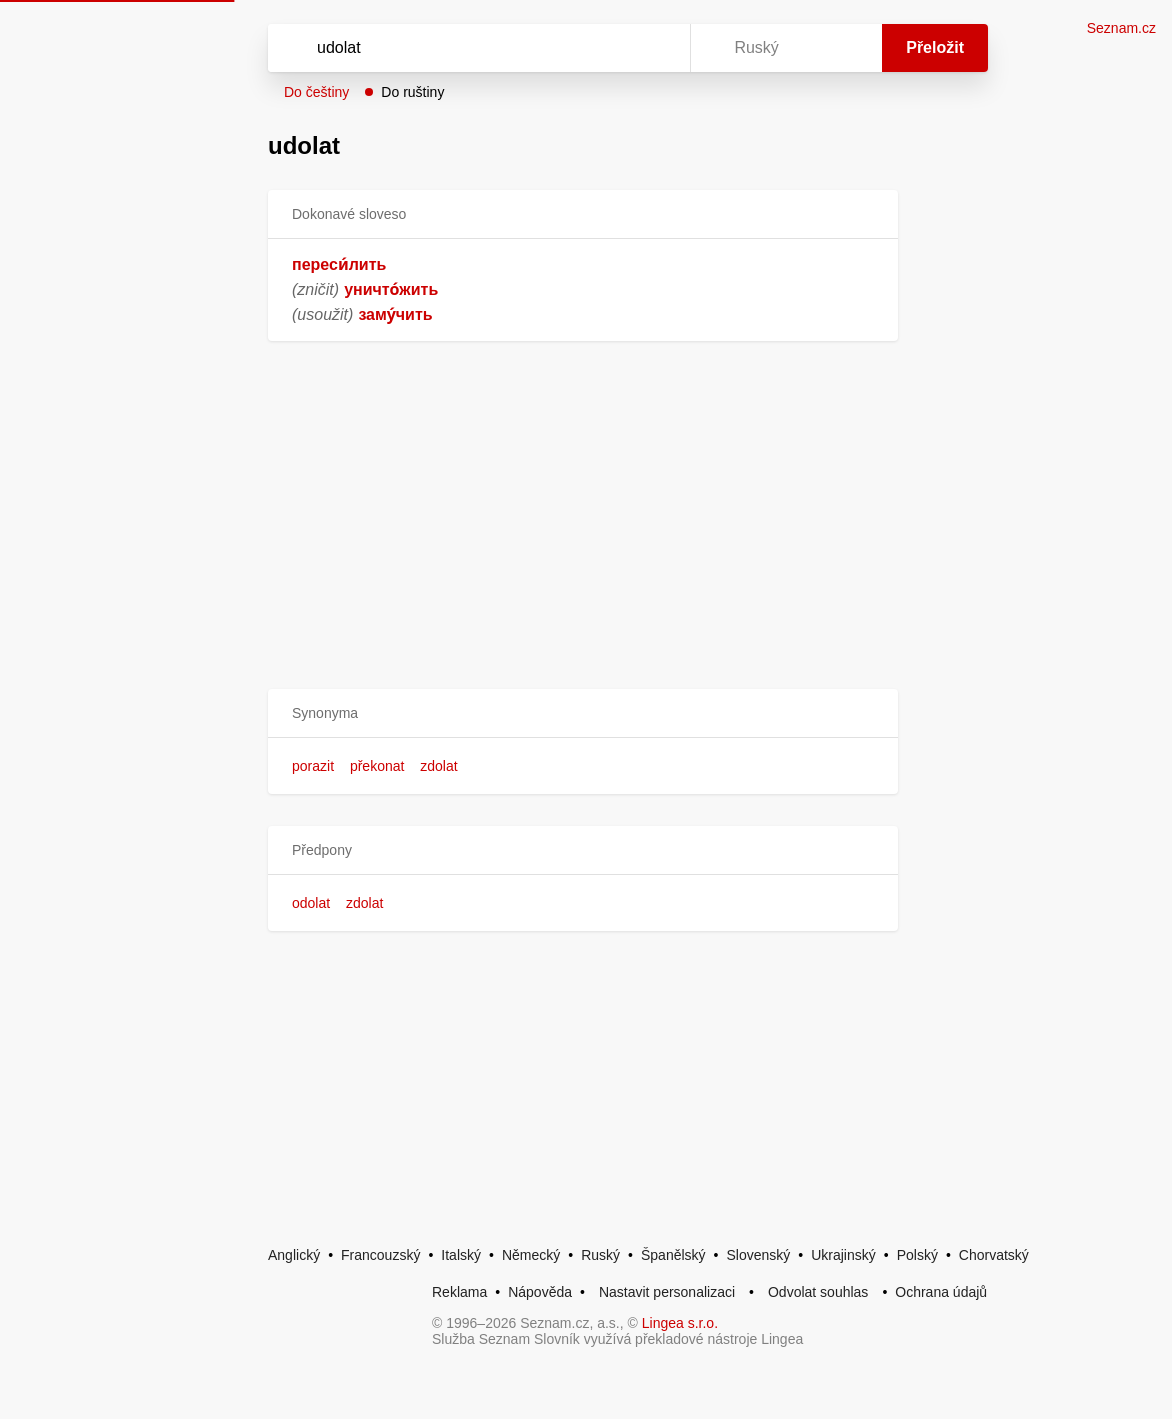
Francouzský (380, 1255)
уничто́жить (391, 289)
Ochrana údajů (941, 1292)
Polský (917, 1255)
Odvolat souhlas (818, 1292)
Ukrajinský (843, 1255)
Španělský (673, 1255)
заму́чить (395, 314)
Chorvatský (994, 1255)
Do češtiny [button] (316, 92)
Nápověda (540, 1292)
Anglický (294, 1255)
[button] (583, 713)
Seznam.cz (1121, 28)
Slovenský (758, 1255)
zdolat (438, 766)
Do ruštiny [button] (412, 92)
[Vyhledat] (453, 48)
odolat (311, 903)
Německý (531, 1255)
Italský (461, 1255)
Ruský (600, 1255)
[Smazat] (612, 48)
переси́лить (339, 264)
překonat (377, 766)
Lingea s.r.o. (680, 1323)
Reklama (459, 1292)
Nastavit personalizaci (667, 1292)
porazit (313, 766)
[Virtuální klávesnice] (656, 48)
